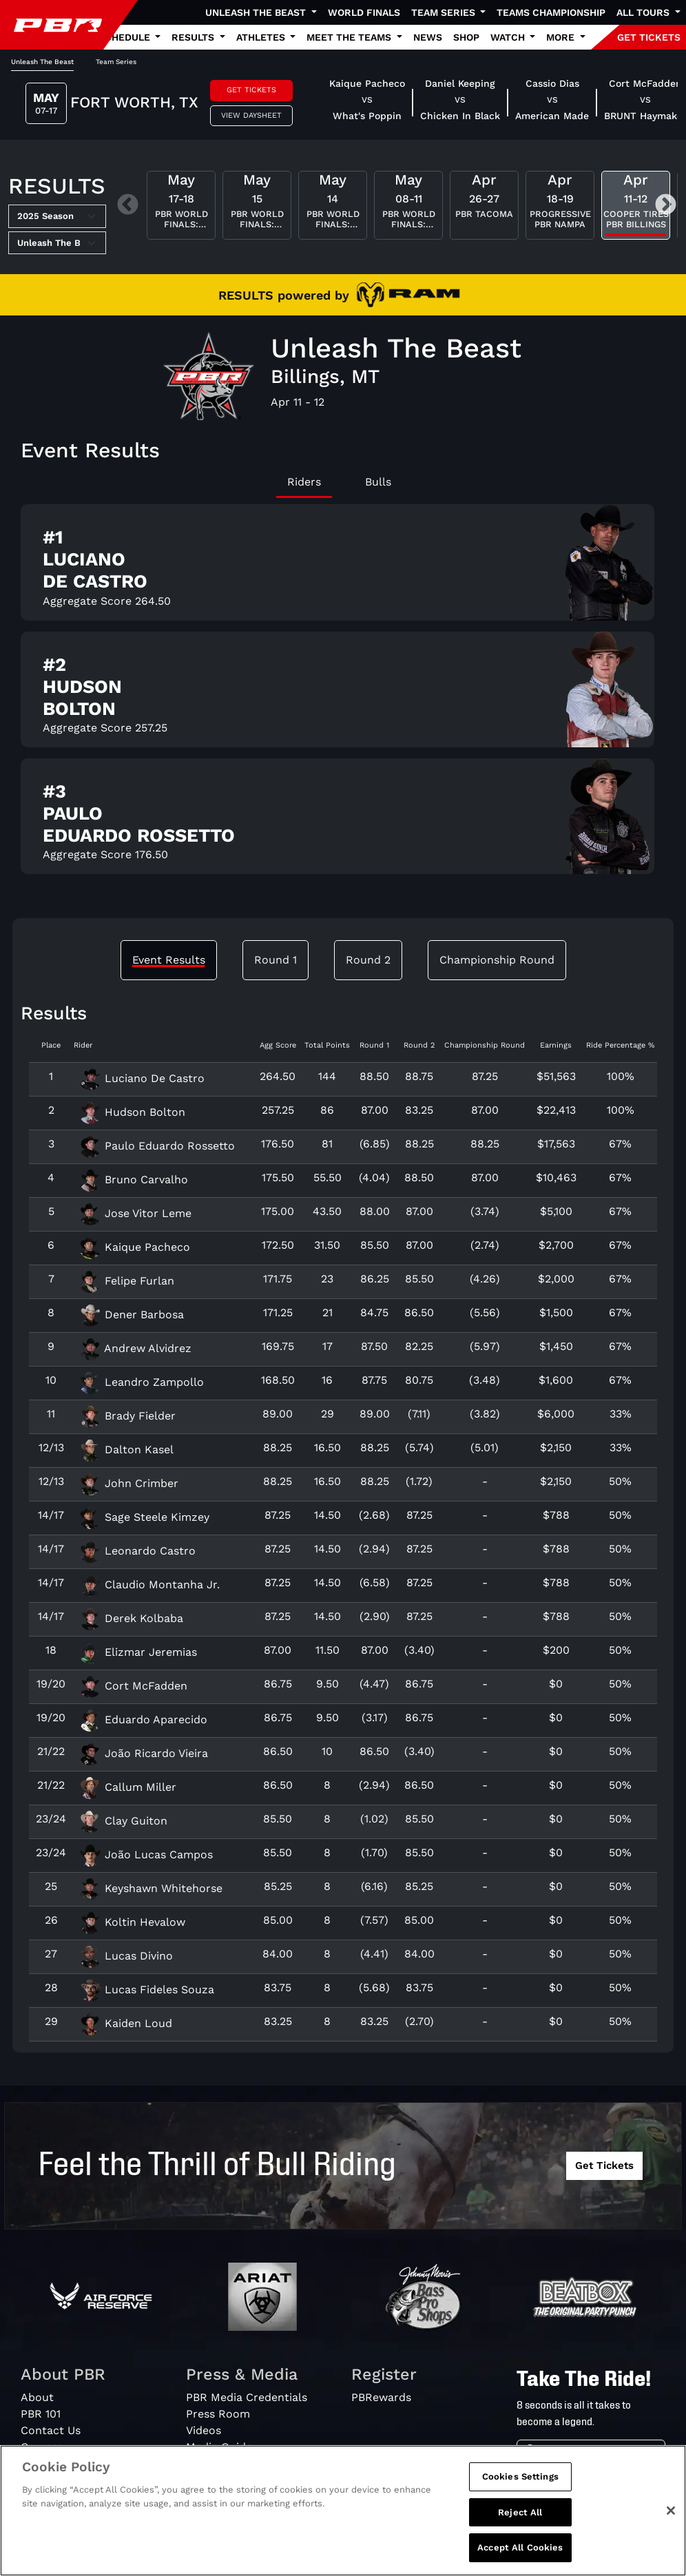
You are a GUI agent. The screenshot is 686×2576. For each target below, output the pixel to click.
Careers (41, 2446)
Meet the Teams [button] (350, 37)
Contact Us (51, 2430)
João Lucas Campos (146, 1854)
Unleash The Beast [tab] (42, 61)
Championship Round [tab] (496, 959)
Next (666, 206)
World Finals (364, 12)
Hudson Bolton (132, 1112)
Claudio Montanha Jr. (149, 1584)
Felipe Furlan (126, 1280)
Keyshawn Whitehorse (150, 1888)
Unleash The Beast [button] (257, 12)
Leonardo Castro (137, 1550)
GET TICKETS (648, 37)
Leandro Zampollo (141, 1382)
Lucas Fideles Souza (146, 1989)
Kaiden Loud (125, 2023)
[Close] (671, 2515)
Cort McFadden (133, 1685)
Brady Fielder (127, 1415)
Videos (203, 2430)
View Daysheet (251, 115)
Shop (466, 37)
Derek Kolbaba (131, 1618)
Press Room (218, 2413)
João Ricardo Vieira (143, 1753)
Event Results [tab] (168, 959)
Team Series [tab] (116, 61)
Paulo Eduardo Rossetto (157, 1145)
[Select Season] (57, 216)
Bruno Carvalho (133, 1179)
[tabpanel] (343, 694)
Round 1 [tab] (275, 959)
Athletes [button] (262, 37)
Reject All (520, 2516)
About (37, 2397)
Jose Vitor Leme (135, 1213)
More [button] (561, 37)
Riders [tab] (304, 481)
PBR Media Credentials (246, 2397)
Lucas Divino (126, 1955)
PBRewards (381, 2397)
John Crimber (128, 1483)
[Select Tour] (57, 243)
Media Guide (219, 2446)
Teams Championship (551, 12)
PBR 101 (41, 2413)
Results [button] (194, 37)
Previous (128, 206)
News (427, 37)
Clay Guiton (123, 1820)
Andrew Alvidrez (135, 1348)
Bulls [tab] (378, 481)
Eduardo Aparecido (143, 1719)
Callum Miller (127, 1787)
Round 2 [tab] (368, 959)
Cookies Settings (520, 2480)
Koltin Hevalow (132, 1922)
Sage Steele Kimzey (144, 1517)
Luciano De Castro (142, 1078)
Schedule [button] (125, 37)
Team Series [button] (444, 12)
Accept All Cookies (520, 2552)
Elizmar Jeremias (138, 1652)
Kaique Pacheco (134, 1247)
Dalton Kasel (126, 1449)
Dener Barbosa (131, 1314)
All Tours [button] (644, 12)
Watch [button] (509, 37)
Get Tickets (251, 89)
